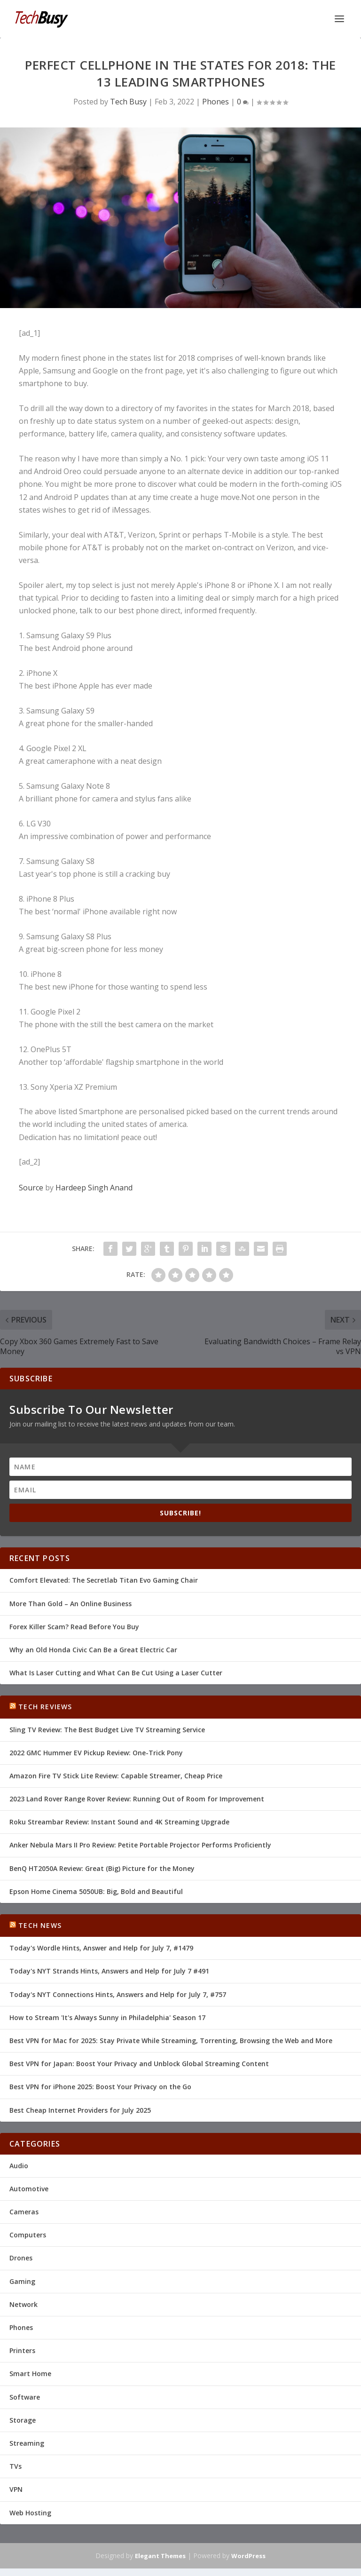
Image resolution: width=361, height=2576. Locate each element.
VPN (16, 2489)
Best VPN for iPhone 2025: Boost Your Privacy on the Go (100, 2086)
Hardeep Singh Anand (94, 1187)
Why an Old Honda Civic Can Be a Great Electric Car (93, 1649)
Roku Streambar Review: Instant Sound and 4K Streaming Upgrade (119, 1821)
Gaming (22, 2281)
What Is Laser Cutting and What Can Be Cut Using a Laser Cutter (115, 1672)
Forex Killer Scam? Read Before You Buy (74, 1626)
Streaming (26, 2443)
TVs (15, 2466)
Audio (18, 2165)
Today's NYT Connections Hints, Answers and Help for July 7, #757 (117, 1994)
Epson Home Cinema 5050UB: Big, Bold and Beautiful (96, 1891)
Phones (215, 101)
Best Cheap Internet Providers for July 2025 (80, 2110)
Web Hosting (30, 2512)
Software (24, 2397)
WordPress (248, 2556)
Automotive (28, 2188)
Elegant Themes (160, 2556)
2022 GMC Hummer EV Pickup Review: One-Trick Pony (96, 1752)
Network (23, 2304)
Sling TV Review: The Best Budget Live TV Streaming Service (107, 1729)
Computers (27, 2234)
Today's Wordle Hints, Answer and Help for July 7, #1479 (101, 1947)
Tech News (40, 1925)
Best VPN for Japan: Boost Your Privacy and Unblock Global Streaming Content (139, 2063)
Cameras (24, 2211)
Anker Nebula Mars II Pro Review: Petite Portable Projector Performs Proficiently (140, 1844)
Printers (22, 2350)
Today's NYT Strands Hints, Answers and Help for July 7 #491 (109, 1970)
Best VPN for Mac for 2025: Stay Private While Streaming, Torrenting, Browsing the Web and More (170, 2040)
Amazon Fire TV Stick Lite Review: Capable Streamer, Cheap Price (115, 1775)
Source (31, 1187)
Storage (22, 2420)
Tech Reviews (45, 1706)
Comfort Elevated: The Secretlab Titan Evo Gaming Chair (103, 1580)
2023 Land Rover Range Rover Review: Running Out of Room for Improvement (136, 1798)
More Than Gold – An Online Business (70, 1603)
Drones (20, 2257)
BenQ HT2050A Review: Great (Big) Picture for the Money (102, 1868)
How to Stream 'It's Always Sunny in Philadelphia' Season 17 (107, 2017)
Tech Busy (128, 101)
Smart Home (30, 2373)
